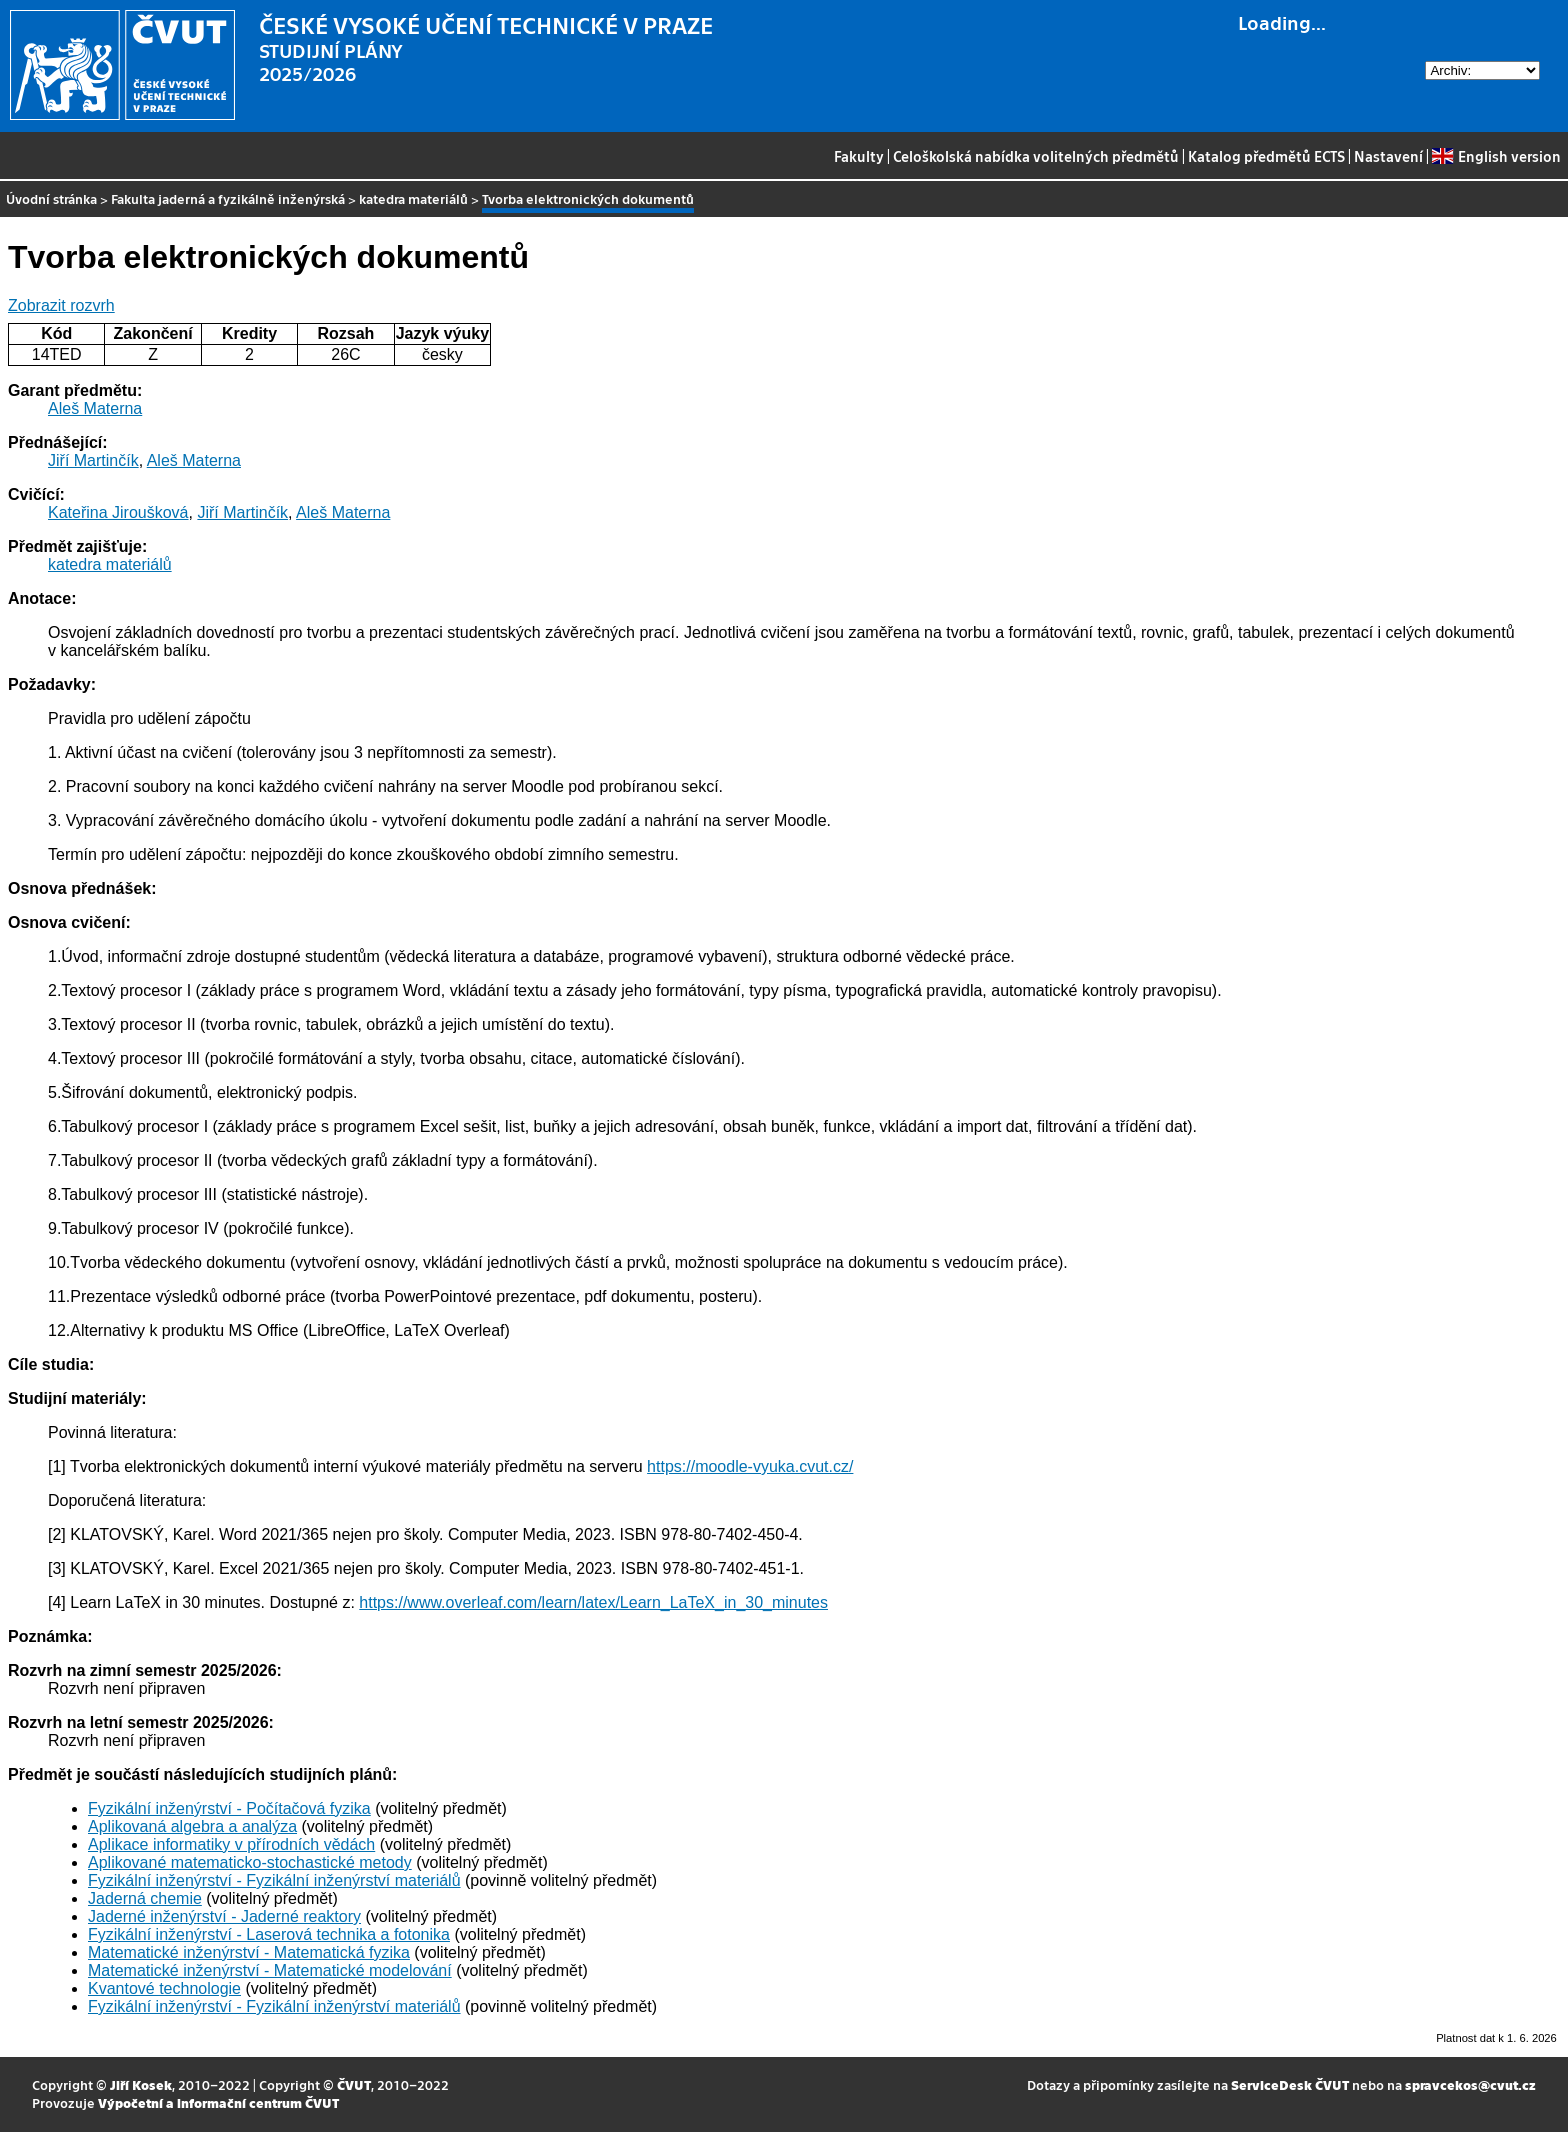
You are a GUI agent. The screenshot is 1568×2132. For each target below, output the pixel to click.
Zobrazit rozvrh (61, 305)
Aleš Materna (95, 408)
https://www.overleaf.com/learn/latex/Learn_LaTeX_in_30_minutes (593, 1602)
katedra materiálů (413, 198)
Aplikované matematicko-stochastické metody (250, 1862)
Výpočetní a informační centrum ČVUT (218, 2102)
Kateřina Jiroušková (118, 512)
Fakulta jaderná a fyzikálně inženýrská (228, 198)
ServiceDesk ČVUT (1290, 2084)
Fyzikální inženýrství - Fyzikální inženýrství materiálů (274, 1880)
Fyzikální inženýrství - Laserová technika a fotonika (269, 1934)
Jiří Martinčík (93, 460)
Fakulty (859, 156)
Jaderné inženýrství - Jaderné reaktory (224, 1916)
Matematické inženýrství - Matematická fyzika (249, 1952)
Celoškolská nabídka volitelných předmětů (1036, 156)
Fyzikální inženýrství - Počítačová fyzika (229, 1808)
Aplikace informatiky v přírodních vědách (231, 1844)
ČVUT (354, 2084)
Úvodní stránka (51, 198)
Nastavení (1388, 156)
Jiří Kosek (141, 2084)
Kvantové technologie (164, 1988)
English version (1496, 156)
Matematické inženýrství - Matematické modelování (270, 1970)
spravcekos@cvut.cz (1470, 2084)
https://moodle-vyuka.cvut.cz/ (750, 1466)
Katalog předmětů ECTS (1266, 156)
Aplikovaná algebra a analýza (192, 1826)
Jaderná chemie (145, 1898)
